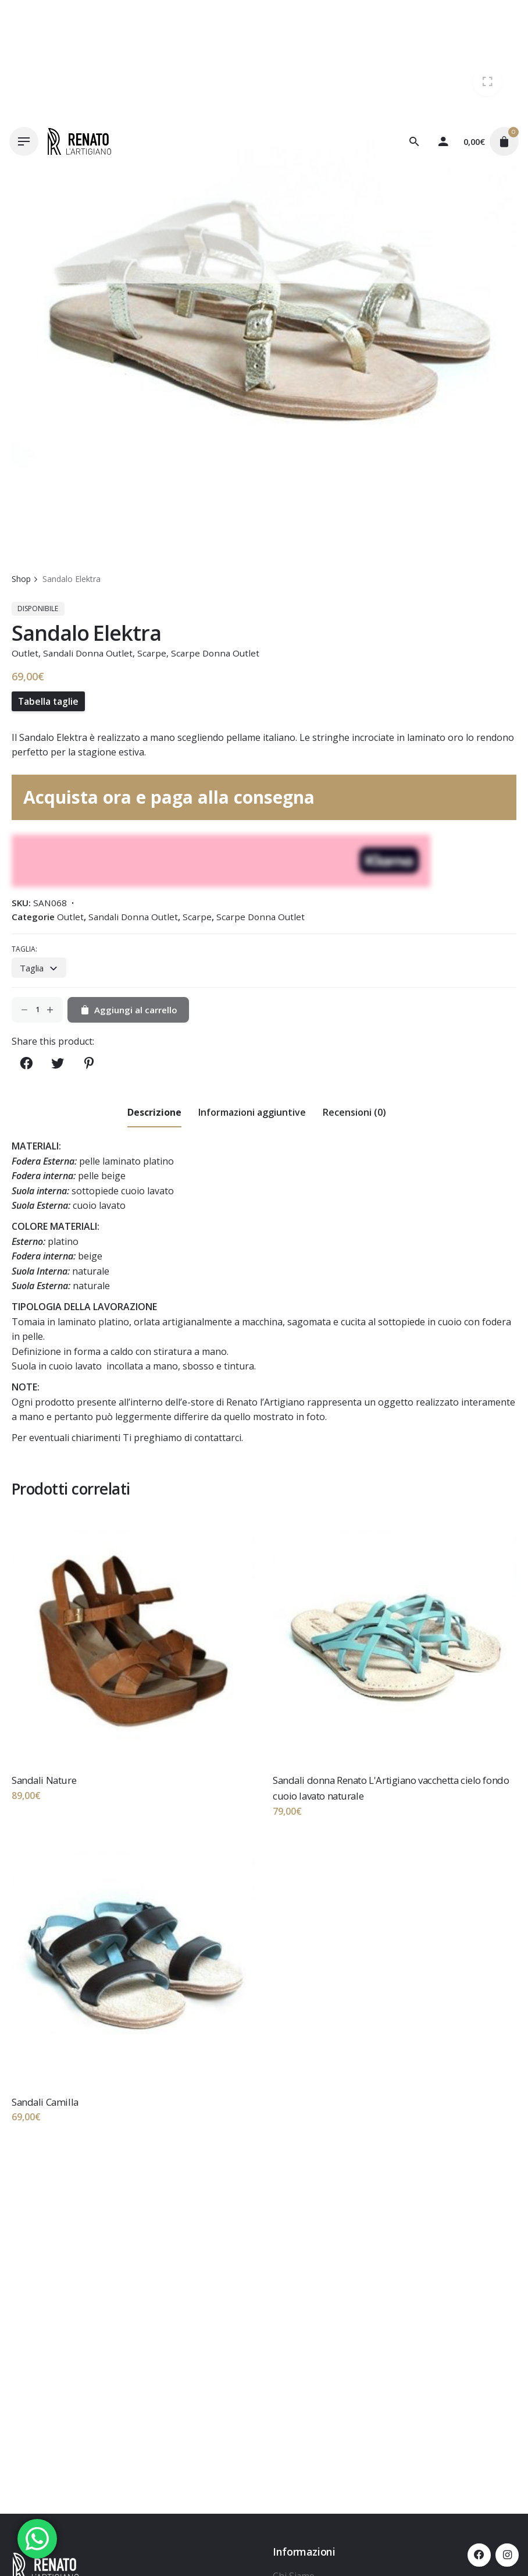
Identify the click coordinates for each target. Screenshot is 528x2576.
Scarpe (151, 653)
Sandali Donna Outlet (88, 653)
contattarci (217, 1437)
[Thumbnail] (79, 141)
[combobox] (39, 967)
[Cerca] (414, 141)
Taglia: (24, 949)
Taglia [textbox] (32, 968)
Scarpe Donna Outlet (215, 653)
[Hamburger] (23, 141)
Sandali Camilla (45, 2102)
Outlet (25, 653)
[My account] (443, 141)
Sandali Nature (44, 1780)
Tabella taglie (48, 701)
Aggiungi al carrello (128, 1010)
